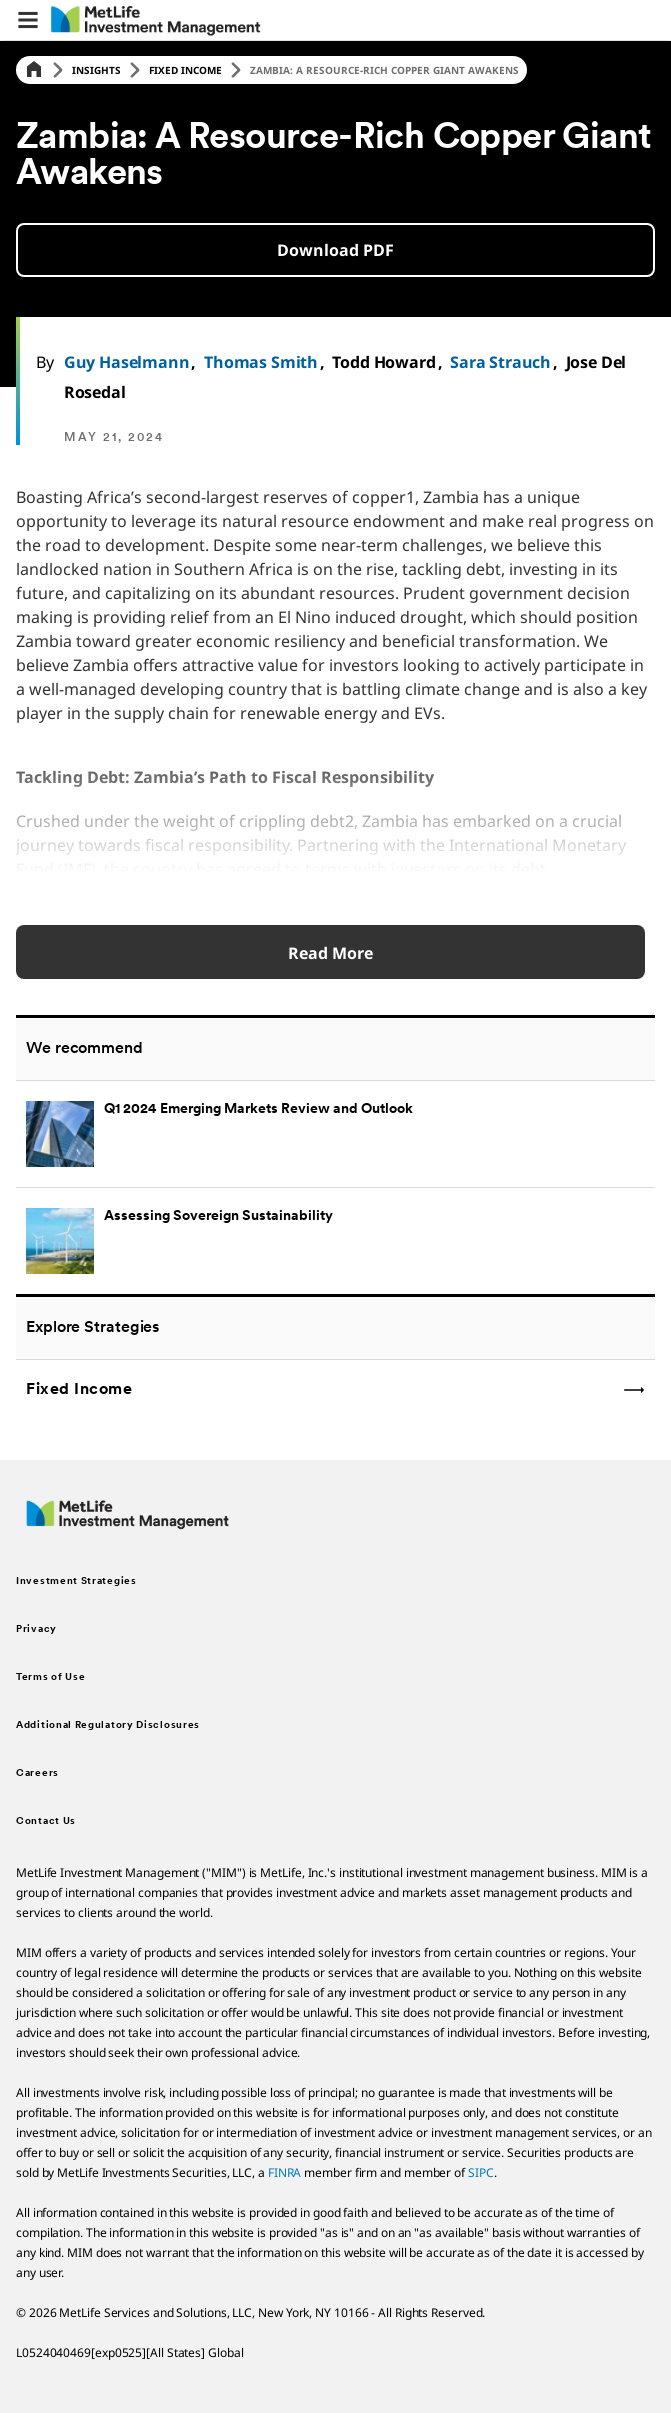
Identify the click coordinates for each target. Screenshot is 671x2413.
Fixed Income (185, 70)
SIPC (481, 2172)
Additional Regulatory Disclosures (108, 1725)
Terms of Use (50, 1677)
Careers (37, 1773)
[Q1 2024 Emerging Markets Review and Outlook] (335, 1133)
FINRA (285, 2172)
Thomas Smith (261, 362)
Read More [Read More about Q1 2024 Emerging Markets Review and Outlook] (330, 953)
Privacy (36, 1629)
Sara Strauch (500, 362)
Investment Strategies (76, 1581)
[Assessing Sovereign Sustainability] (335, 1240)
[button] (28, 20)
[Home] (34, 70)
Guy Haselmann (127, 362)
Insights (96, 70)
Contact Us (46, 1821)
